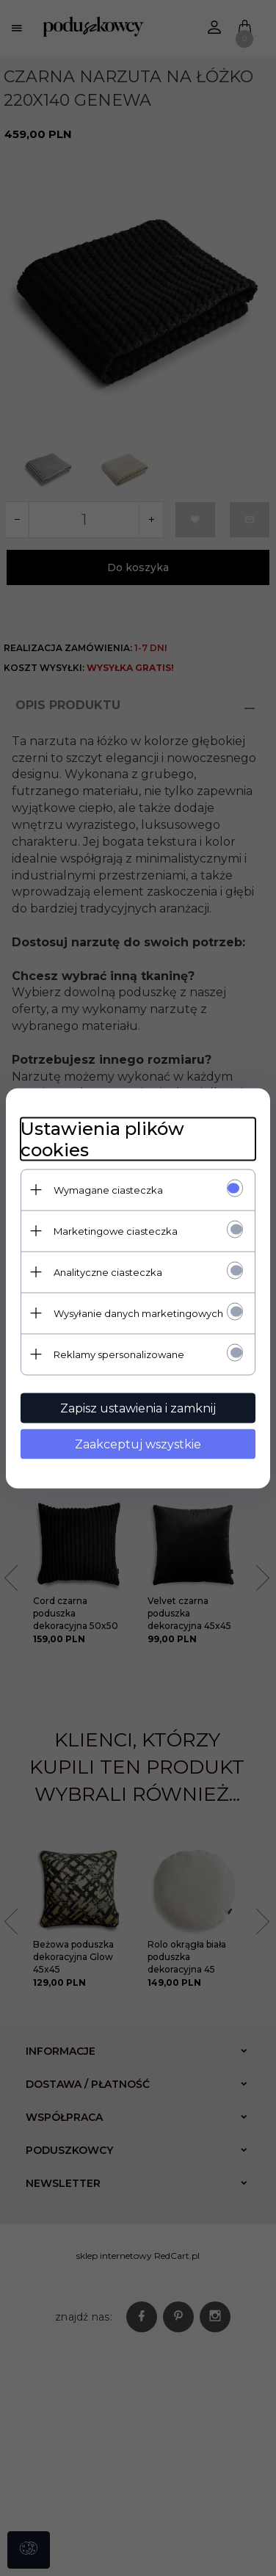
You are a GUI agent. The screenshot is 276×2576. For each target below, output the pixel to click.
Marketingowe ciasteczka (116, 1230)
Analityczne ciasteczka (108, 1271)
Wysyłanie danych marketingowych (138, 1312)
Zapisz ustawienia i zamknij (138, 1408)
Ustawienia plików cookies (102, 1138)
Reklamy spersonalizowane (119, 1354)
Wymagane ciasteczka (108, 1189)
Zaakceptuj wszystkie (138, 1444)
